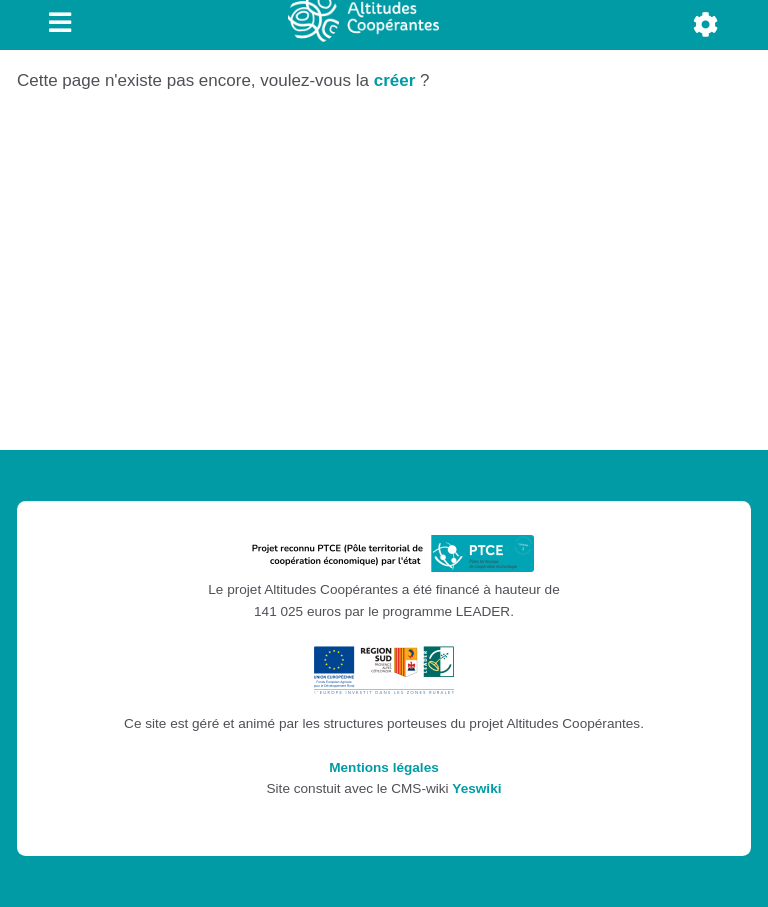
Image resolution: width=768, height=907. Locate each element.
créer (395, 80)
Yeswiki (476, 788)
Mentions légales (384, 767)
